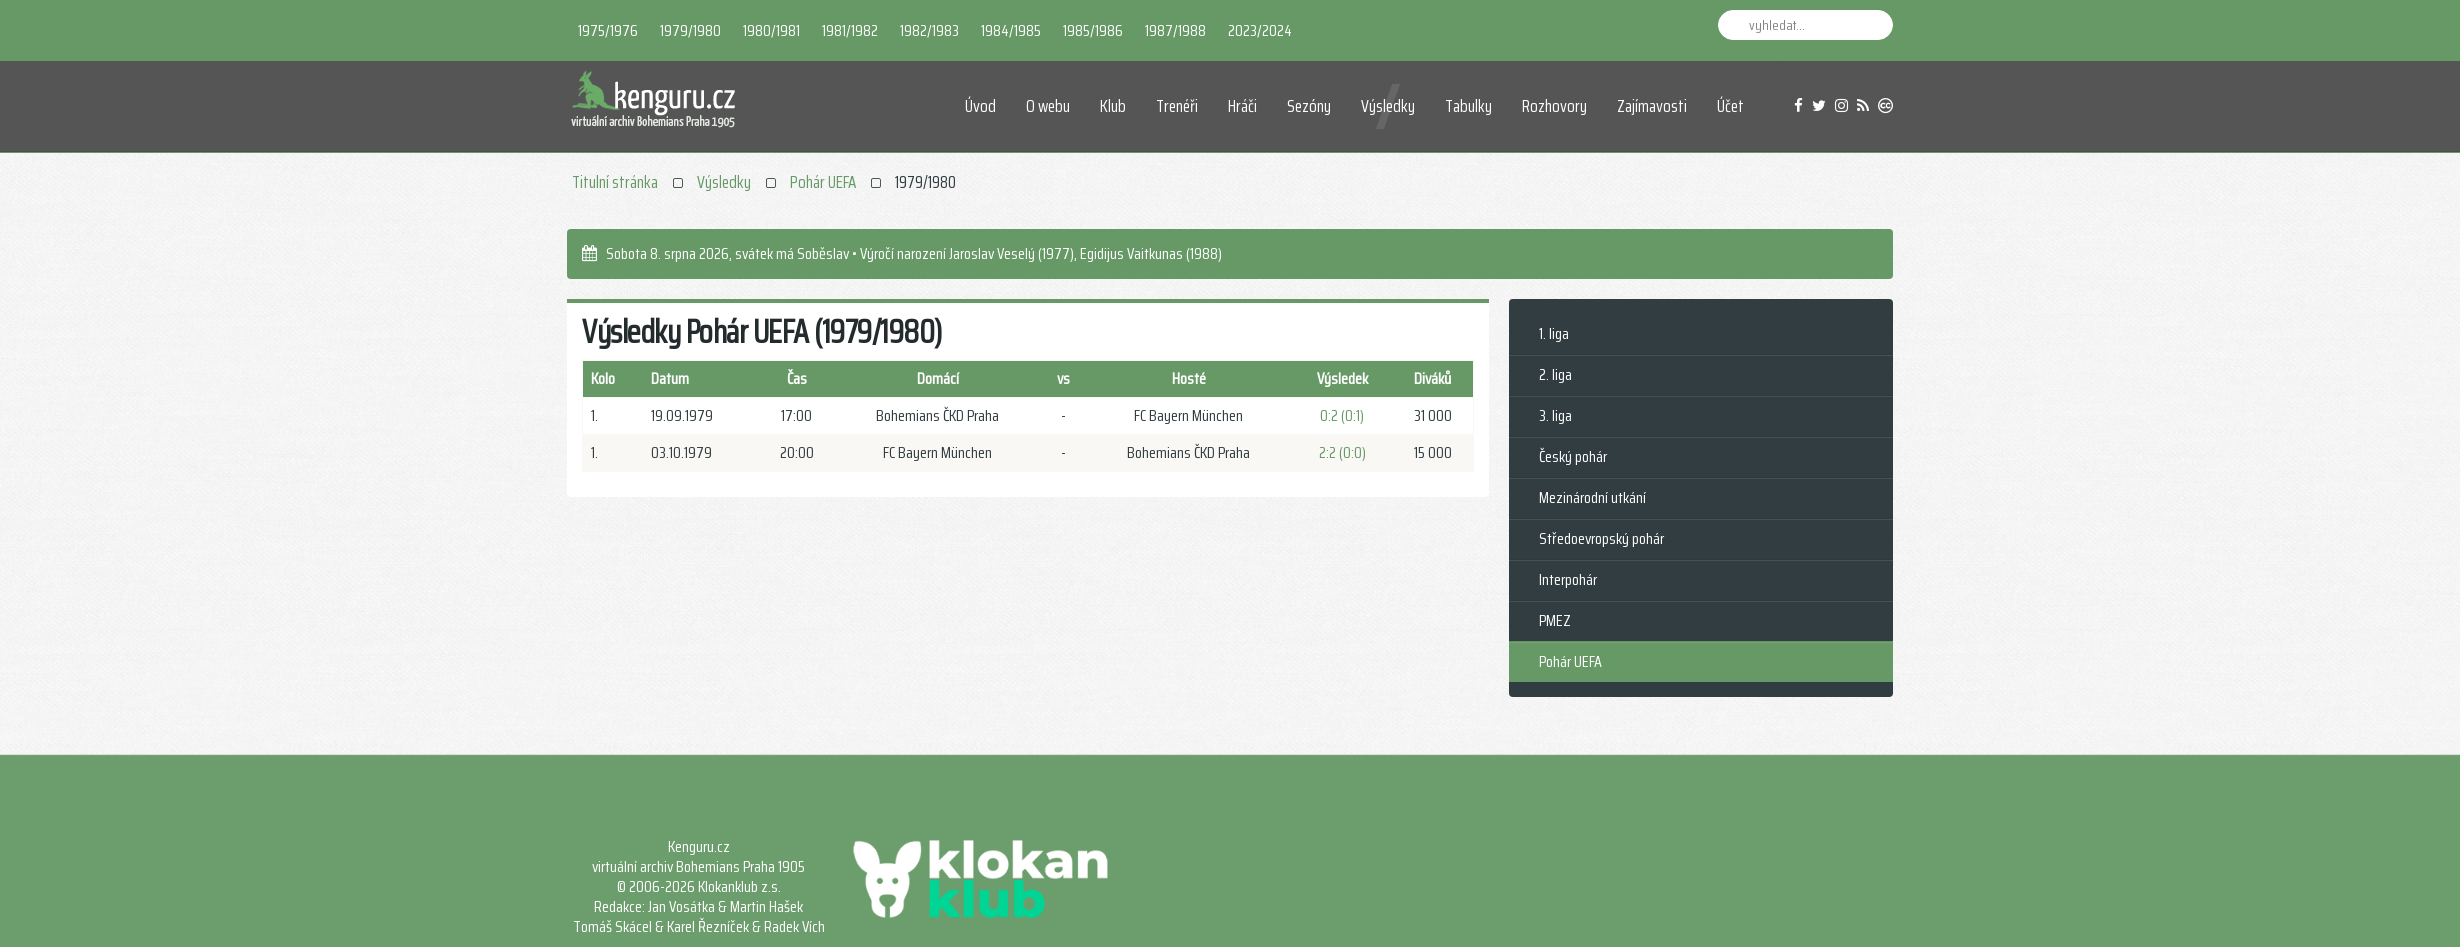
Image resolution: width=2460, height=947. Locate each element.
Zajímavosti (1652, 106)
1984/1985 (1011, 30)
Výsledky (1388, 106)
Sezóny (1309, 106)
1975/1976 (608, 30)
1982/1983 (929, 30)
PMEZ (1555, 620)
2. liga (1555, 374)
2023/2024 (1260, 30)
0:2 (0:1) (1342, 415)
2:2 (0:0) (1342, 452)
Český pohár (1573, 456)
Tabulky (1468, 106)
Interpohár (1568, 579)
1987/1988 (1175, 30)
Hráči (1242, 106)
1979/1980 (690, 30)
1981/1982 (850, 30)
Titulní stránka (615, 182)
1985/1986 (1093, 30)
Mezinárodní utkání (1592, 497)
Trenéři (1177, 106)
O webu (1048, 106)
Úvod (980, 106)
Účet (1730, 106)
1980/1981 (771, 30)
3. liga (1555, 415)
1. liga (1554, 333)
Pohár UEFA (823, 182)
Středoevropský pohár (1601, 538)
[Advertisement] (998, 662)
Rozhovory (1554, 106)
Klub (1113, 106)
